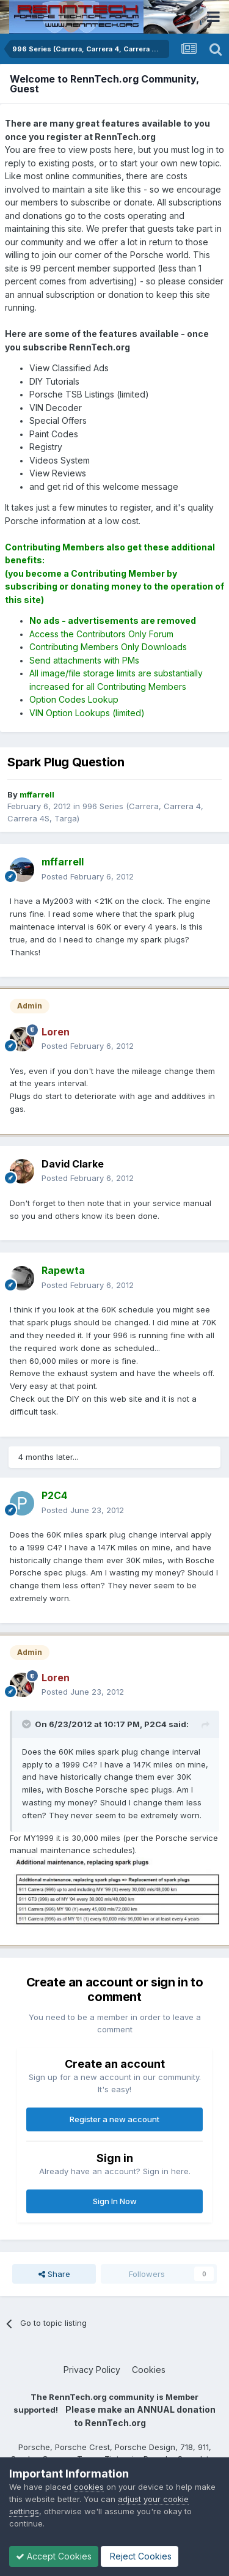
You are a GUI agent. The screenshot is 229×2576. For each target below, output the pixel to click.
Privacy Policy (92, 2369)
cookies (89, 2487)
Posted (88, 876)
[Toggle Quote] (27, 1724)
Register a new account (114, 2119)
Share (54, 2274)
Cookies (148, 2369)
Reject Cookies (139, 2556)
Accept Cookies (54, 2556)
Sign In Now (115, 2201)
